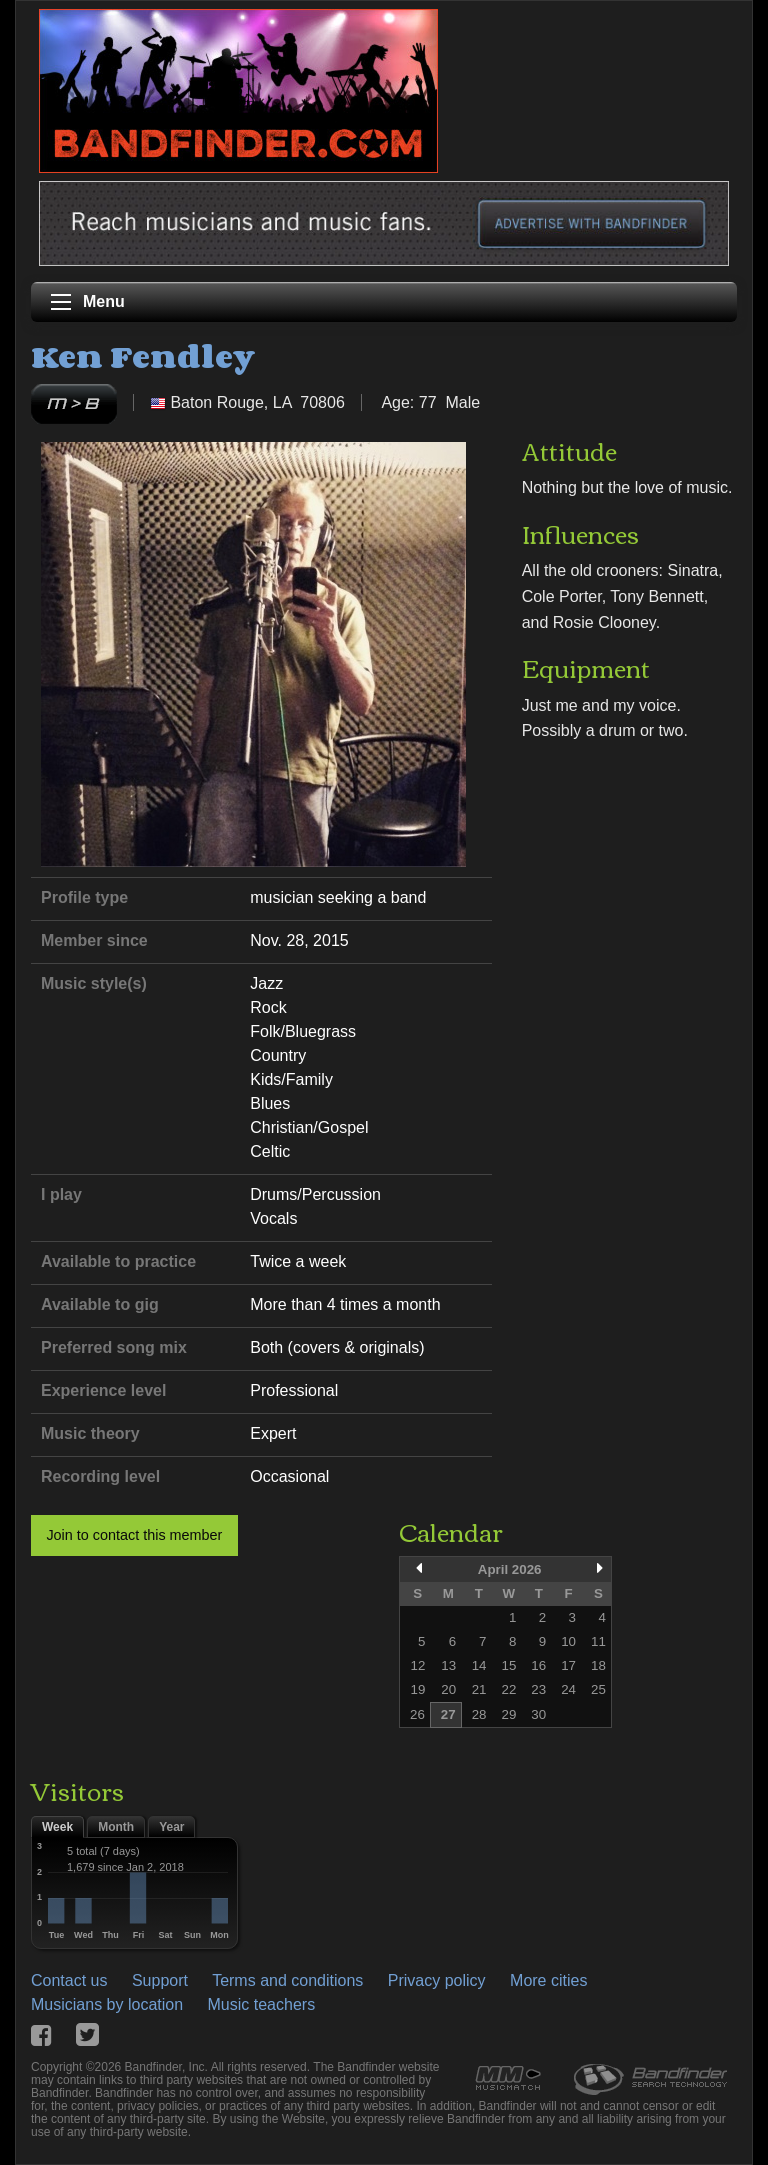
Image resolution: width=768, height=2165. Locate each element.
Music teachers (262, 2004)
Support (160, 1980)
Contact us (69, 1980)
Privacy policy (437, 1980)
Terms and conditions (287, 1980)
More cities (548, 1980)
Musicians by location (107, 2004)
